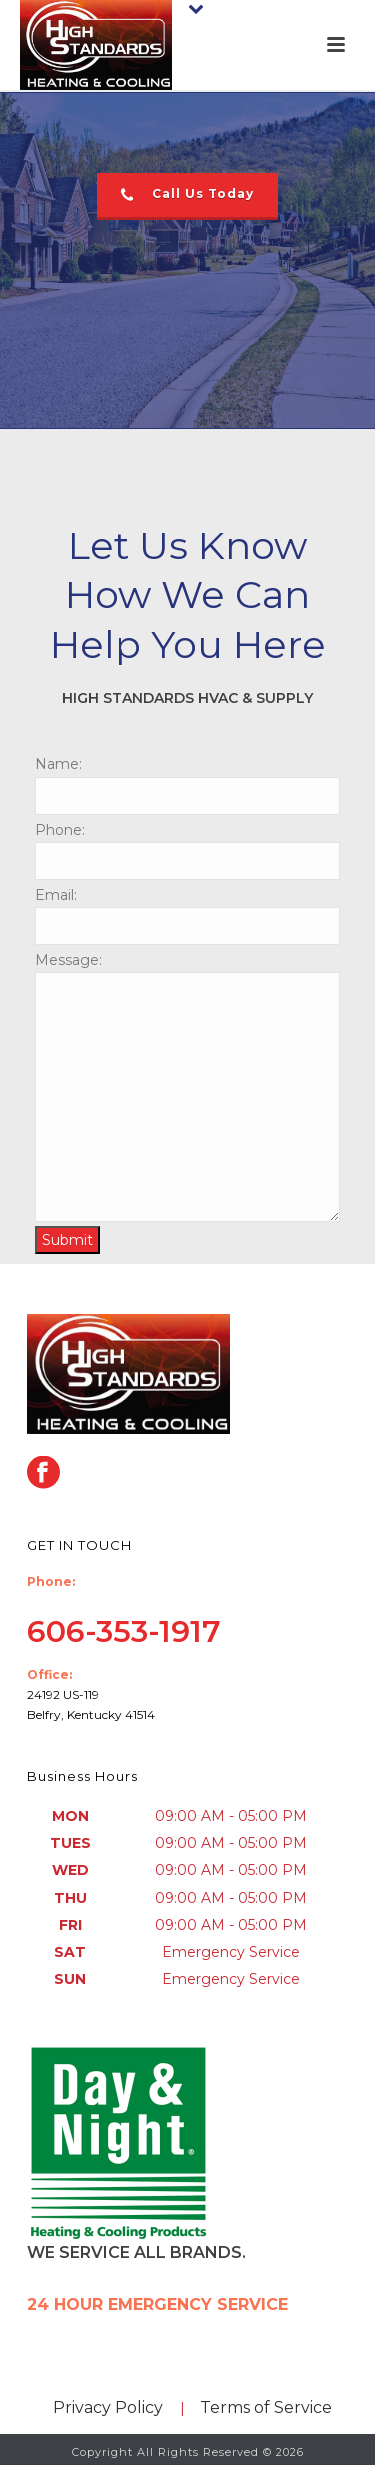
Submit (67, 1240)
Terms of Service (266, 2407)
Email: (56, 895)
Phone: (60, 830)
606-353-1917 (124, 1631)
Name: (58, 764)
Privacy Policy (108, 2407)
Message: (68, 960)
